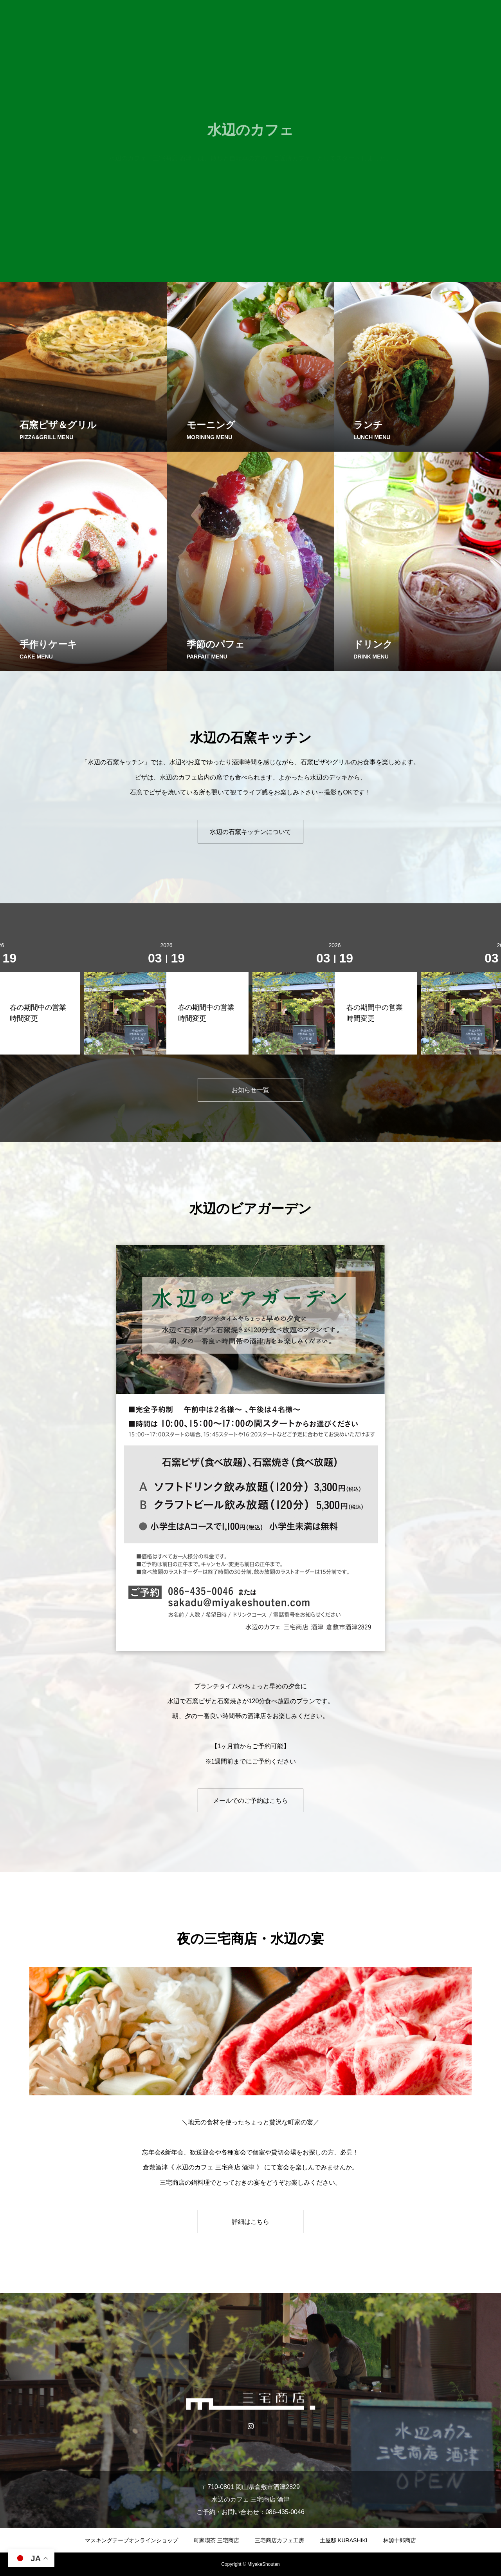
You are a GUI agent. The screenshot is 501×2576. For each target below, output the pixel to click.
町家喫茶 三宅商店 (216, 2540)
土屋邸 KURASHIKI (343, 2540)
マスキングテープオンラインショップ (131, 2540)
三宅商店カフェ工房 (279, 2540)
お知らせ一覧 (250, 1090)
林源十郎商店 (399, 2540)
